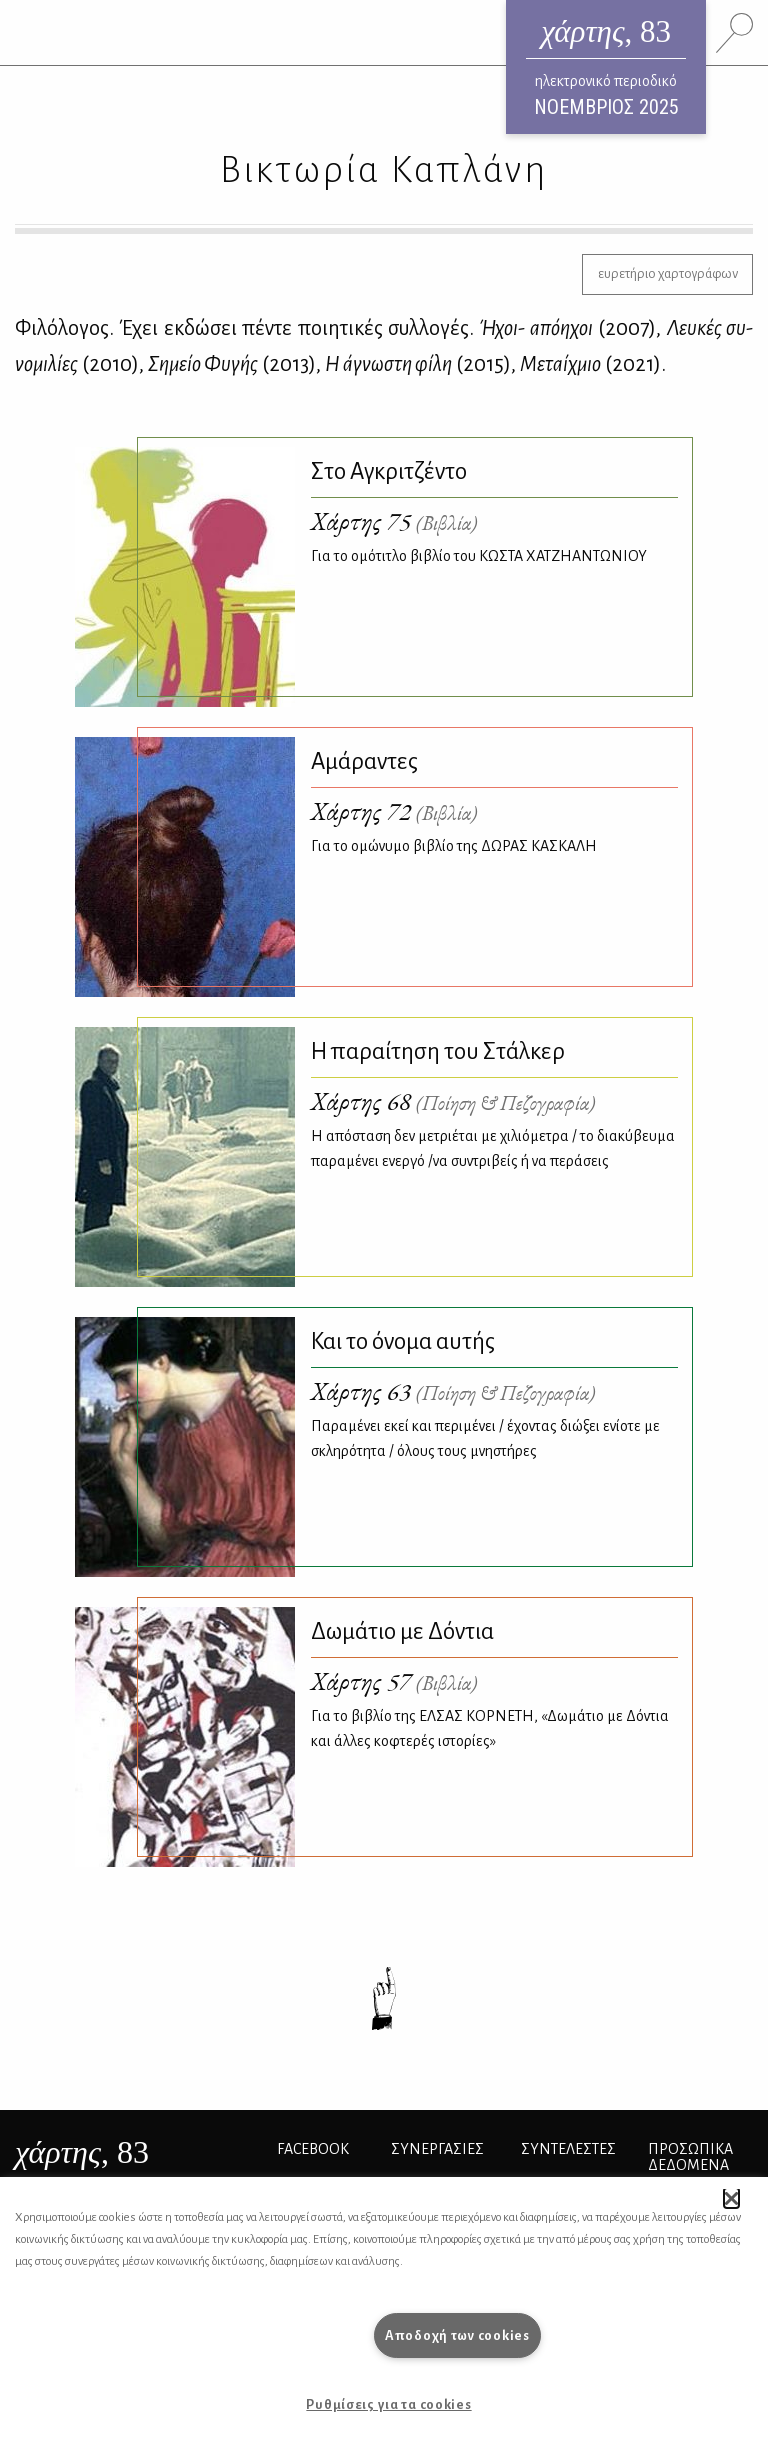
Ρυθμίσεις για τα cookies (388, 2404)
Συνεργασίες (437, 2149)
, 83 (82, 2152)
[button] (731, 2198)
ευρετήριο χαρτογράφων (668, 273)
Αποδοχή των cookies (457, 2335)
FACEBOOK (313, 2149)
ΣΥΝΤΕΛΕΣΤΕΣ (568, 2149)
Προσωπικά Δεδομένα (690, 2157)
